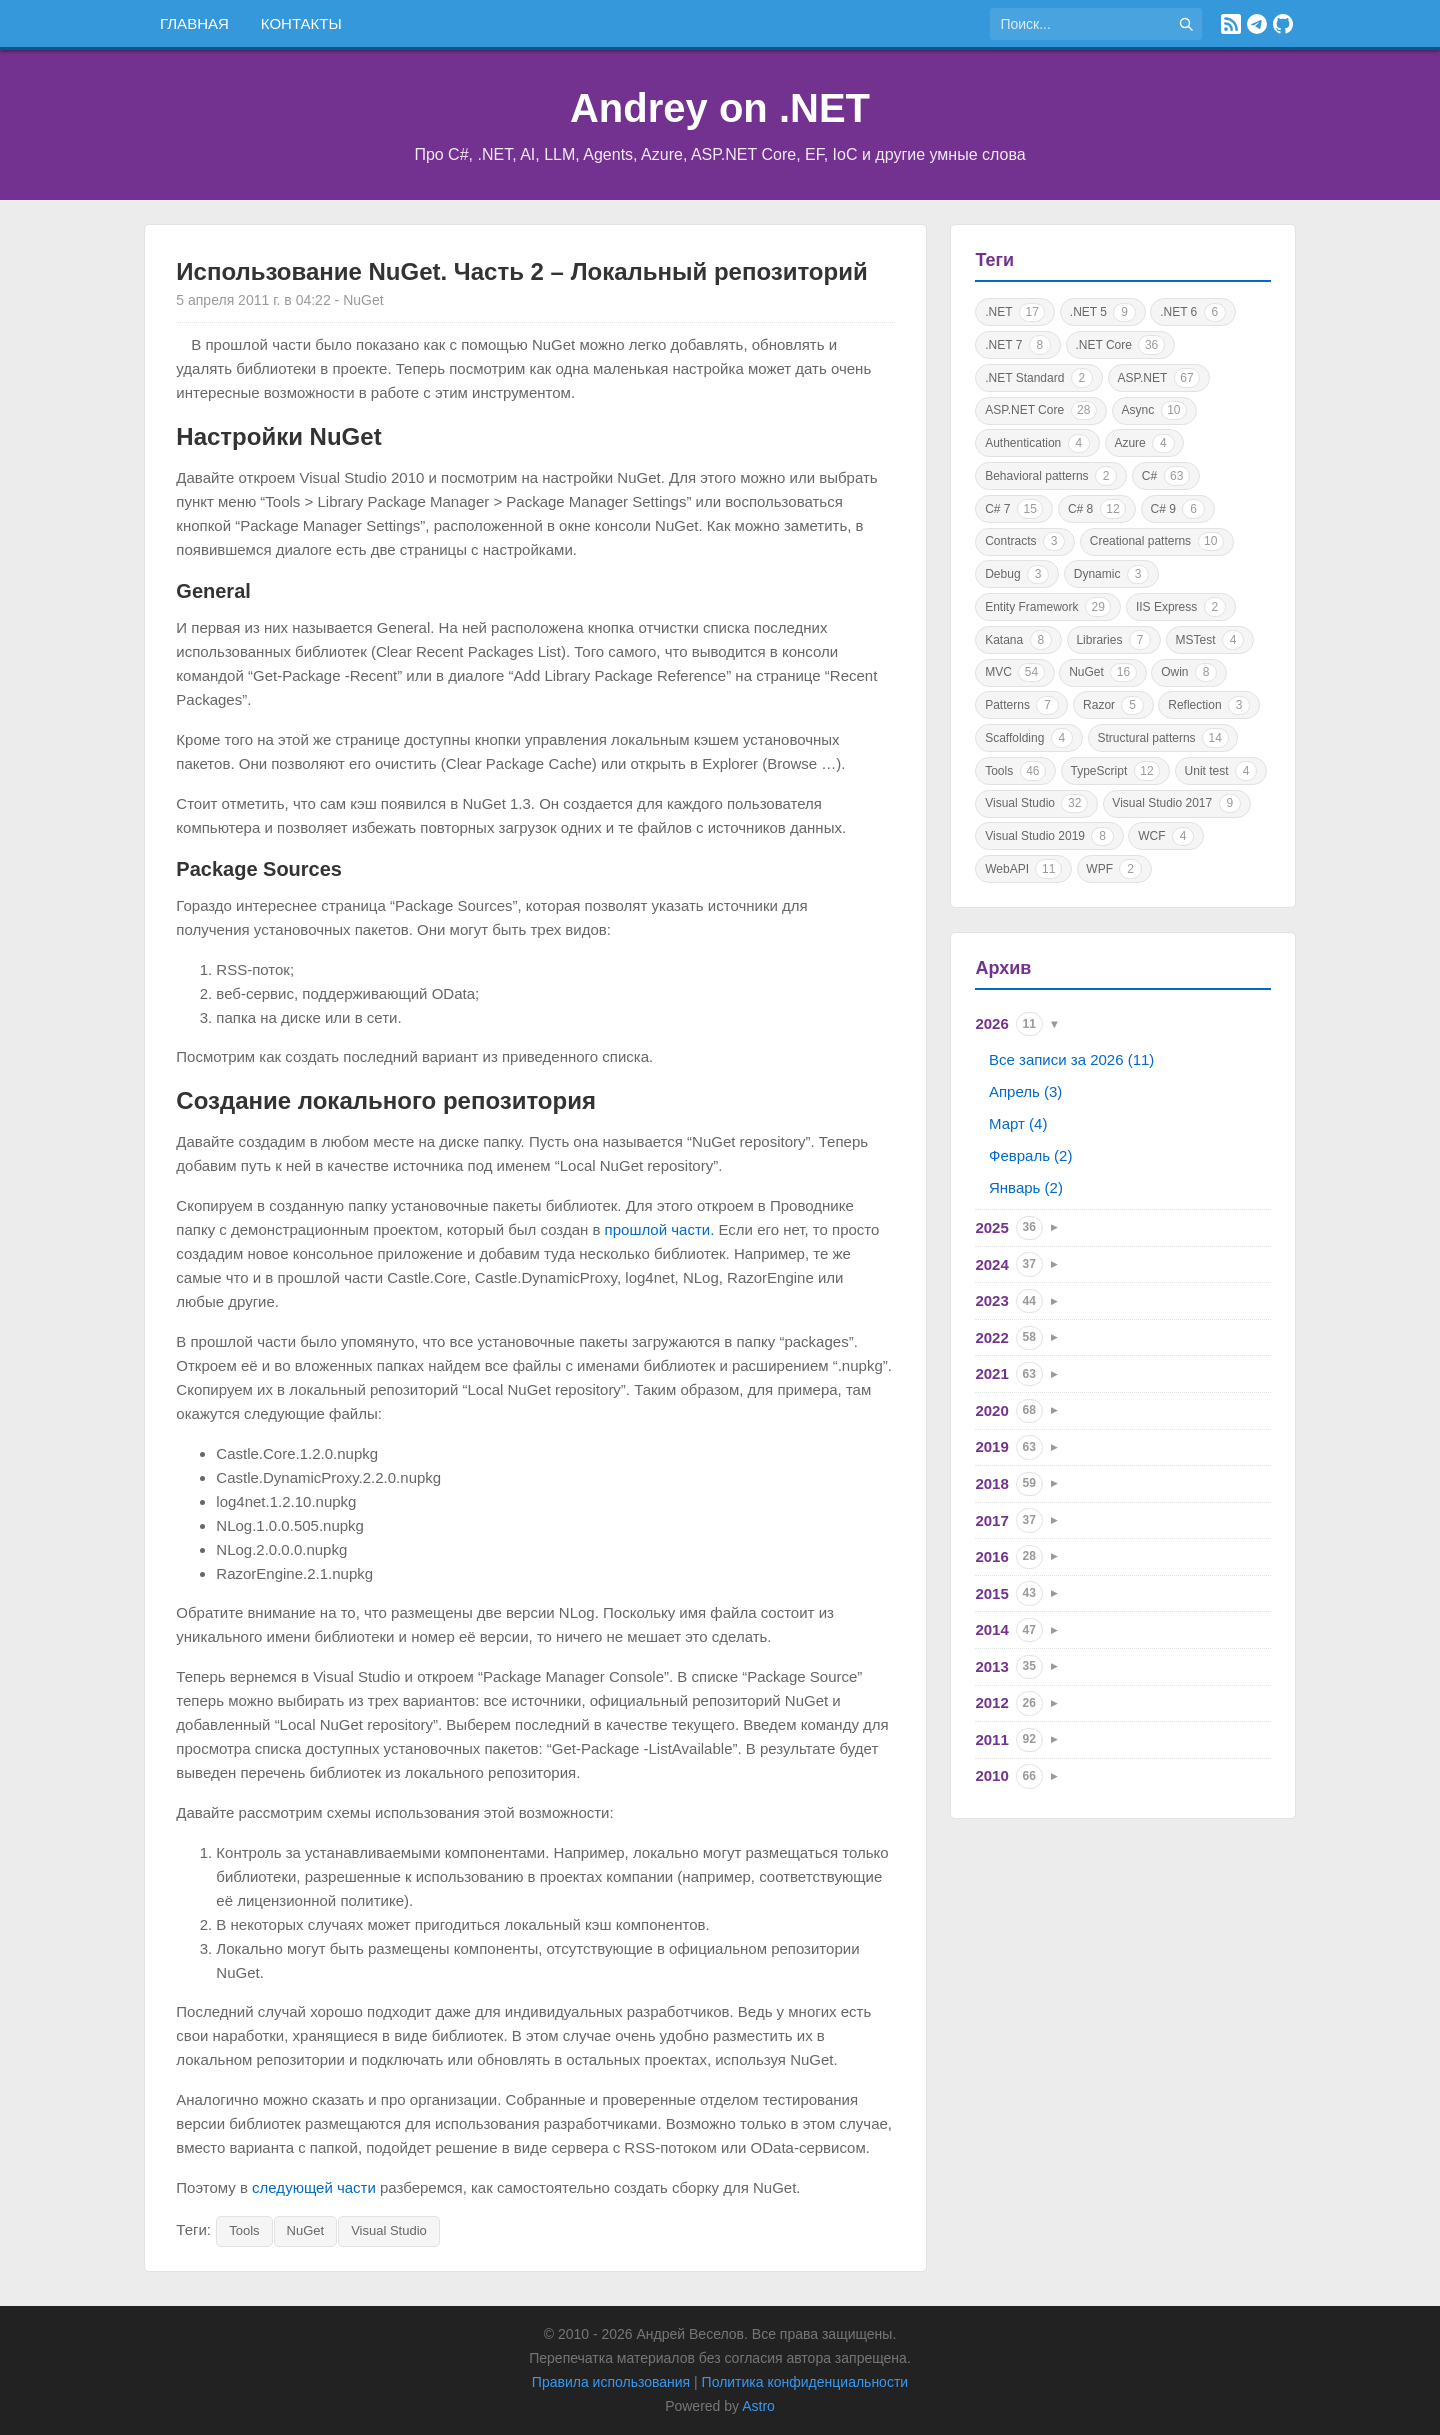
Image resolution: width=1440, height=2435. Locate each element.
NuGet (306, 2230)
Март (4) (1018, 1123)
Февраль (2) (1030, 1155)
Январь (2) (1026, 1187)
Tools (244, 2230)
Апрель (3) (1025, 1091)
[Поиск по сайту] (1080, 24)
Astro (758, 2406)
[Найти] (1186, 24)
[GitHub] (1283, 24)
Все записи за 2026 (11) (1071, 1059)
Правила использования (611, 2382)
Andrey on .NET (720, 108)
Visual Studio (389, 2230)
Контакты (301, 23)
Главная (194, 23)
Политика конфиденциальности (805, 2382)
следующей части (314, 2187)
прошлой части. (660, 1229)
